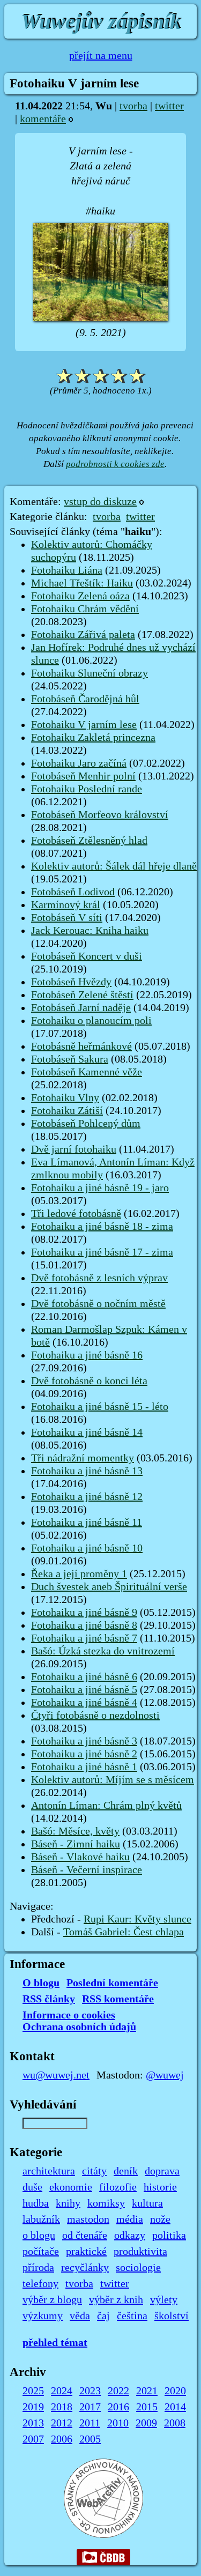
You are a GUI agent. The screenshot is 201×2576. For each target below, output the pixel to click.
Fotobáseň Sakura (69, 1059)
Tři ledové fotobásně (76, 1214)
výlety (163, 2300)
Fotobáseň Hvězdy (71, 982)
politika (169, 2235)
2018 (61, 2407)
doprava (162, 2171)
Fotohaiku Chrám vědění (85, 609)
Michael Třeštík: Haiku (82, 583)
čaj (103, 2316)
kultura (147, 2203)
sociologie (138, 2268)
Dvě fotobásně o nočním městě (98, 1304)
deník (126, 2171)
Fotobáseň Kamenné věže (86, 1072)
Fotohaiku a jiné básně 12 (87, 1497)
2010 (118, 2423)
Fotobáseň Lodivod (73, 892)
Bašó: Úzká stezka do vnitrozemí (103, 1651)
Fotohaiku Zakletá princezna (93, 738)
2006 (61, 2439)
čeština (132, 2316)
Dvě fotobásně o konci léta (89, 1381)
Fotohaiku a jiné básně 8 (84, 1625)
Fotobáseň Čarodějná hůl (85, 699)
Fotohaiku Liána (66, 570)
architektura (49, 2171)
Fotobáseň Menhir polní (83, 776)
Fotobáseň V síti (66, 918)
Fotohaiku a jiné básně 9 (84, 1613)
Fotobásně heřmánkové (81, 1046)
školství (171, 2316)
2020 (175, 2391)
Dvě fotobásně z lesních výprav (99, 1278)
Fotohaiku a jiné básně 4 (84, 1703)
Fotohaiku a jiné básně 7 (84, 1638)
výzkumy (43, 2316)
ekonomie (70, 2187)
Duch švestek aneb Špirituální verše (109, 1587)
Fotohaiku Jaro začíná (78, 763)
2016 (118, 2407)
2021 (147, 2391)
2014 (175, 2407)
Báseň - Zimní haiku (75, 1844)
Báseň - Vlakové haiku (80, 1857)
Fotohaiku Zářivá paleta (83, 635)
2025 (33, 2391)
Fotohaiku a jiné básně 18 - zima (102, 1227)
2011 (89, 2423)
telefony (40, 2284)
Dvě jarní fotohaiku (73, 1149)
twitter (169, 106)
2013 (33, 2423)
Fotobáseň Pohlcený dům (85, 1124)
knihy (68, 2203)
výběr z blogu (52, 2300)
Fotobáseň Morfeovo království (99, 815)
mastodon (88, 2219)
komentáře (43, 119)
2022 (118, 2391)
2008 (174, 2423)
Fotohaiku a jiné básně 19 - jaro (100, 1188)
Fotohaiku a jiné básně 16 (87, 1355)
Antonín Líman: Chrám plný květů (106, 1806)
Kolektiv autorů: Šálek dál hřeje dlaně (114, 866)
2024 (61, 2391)
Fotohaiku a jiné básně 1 (84, 1767)
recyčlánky (85, 2268)
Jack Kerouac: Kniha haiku (89, 931)
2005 (90, 2439)
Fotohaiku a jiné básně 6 (84, 1677)
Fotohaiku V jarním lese (84, 725)
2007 (33, 2439)
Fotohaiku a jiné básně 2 (84, 1754)
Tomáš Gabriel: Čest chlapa (123, 1932)
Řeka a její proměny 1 (79, 1574)
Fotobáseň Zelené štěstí (82, 995)
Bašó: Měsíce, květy (75, 1831)
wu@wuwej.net (56, 2075)
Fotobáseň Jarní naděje (81, 1008)
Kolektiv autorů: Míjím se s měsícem (112, 1780)
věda (80, 2316)
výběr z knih (116, 2300)
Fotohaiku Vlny (65, 1098)
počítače (41, 2252)
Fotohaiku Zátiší (67, 1111)
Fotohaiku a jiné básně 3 (84, 1741)
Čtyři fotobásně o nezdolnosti (95, 1715)
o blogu (39, 2235)
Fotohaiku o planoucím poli (91, 1021)
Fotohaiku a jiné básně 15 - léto (99, 1407)
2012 (61, 2423)
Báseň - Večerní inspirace (86, 1870)
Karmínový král (65, 905)
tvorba (133, 106)
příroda (38, 2268)
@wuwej (165, 2075)
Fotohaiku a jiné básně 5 (84, 1690)
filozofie (118, 2187)
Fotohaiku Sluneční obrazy (89, 673)
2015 (147, 2407)
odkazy (129, 2235)
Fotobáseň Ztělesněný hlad (89, 841)
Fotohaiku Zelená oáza (80, 596)
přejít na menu (100, 56)
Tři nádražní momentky (82, 1458)
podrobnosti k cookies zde (115, 464)
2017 (90, 2407)
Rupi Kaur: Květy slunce (137, 1919)
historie (160, 2187)
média (129, 2219)
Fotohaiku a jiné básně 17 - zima (102, 1252)
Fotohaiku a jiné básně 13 (87, 1471)
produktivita (140, 2252)
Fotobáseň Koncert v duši (86, 956)
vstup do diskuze (100, 502)
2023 (90, 2391)
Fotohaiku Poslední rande (86, 789)
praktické (86, 2252)
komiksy (106, 2203)
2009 (146, 2423)
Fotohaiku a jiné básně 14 (87, 1432)
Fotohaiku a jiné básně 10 (87, 1548)
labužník (41, 2219)
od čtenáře (84, 2235)
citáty (94, 2171)
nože (160, 2219)
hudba (36, 2203)
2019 (33, 2407)
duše (32, 2187)
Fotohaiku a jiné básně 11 (86, 1522)
